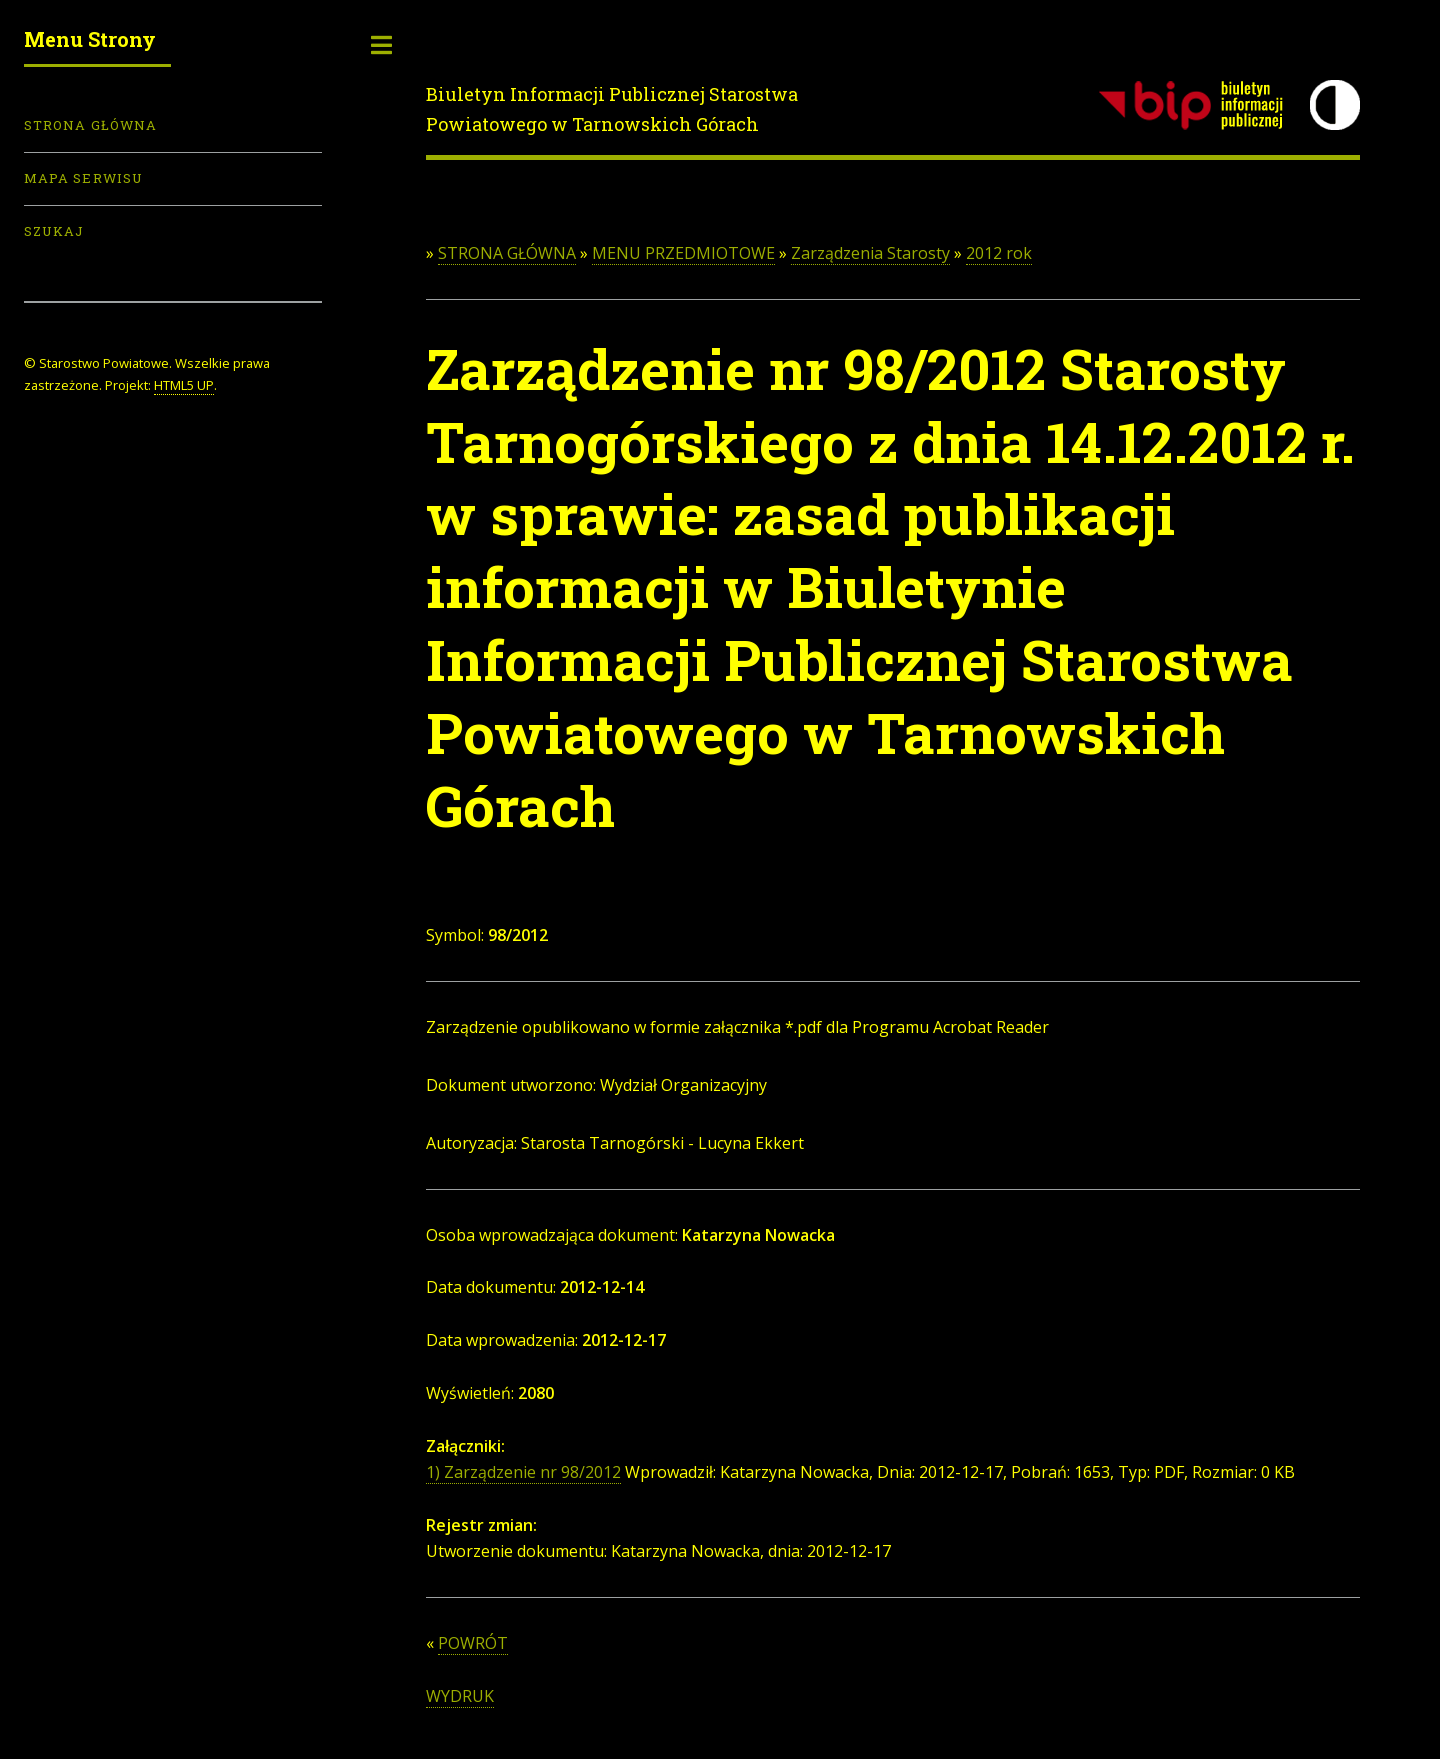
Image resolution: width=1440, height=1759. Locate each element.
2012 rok (999, 253)
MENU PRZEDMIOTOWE (683, 253)
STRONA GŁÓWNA (507, 253)
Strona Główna (90, 125)
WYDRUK (460, 1696)
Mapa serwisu (83, 178)
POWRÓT (473, 1643)
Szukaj (54, 231)
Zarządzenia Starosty (870, 253)
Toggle (382, 45)
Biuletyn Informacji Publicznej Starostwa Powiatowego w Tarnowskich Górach (612, 109)
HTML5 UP (184, 385)
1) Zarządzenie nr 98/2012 (523, 1472)
